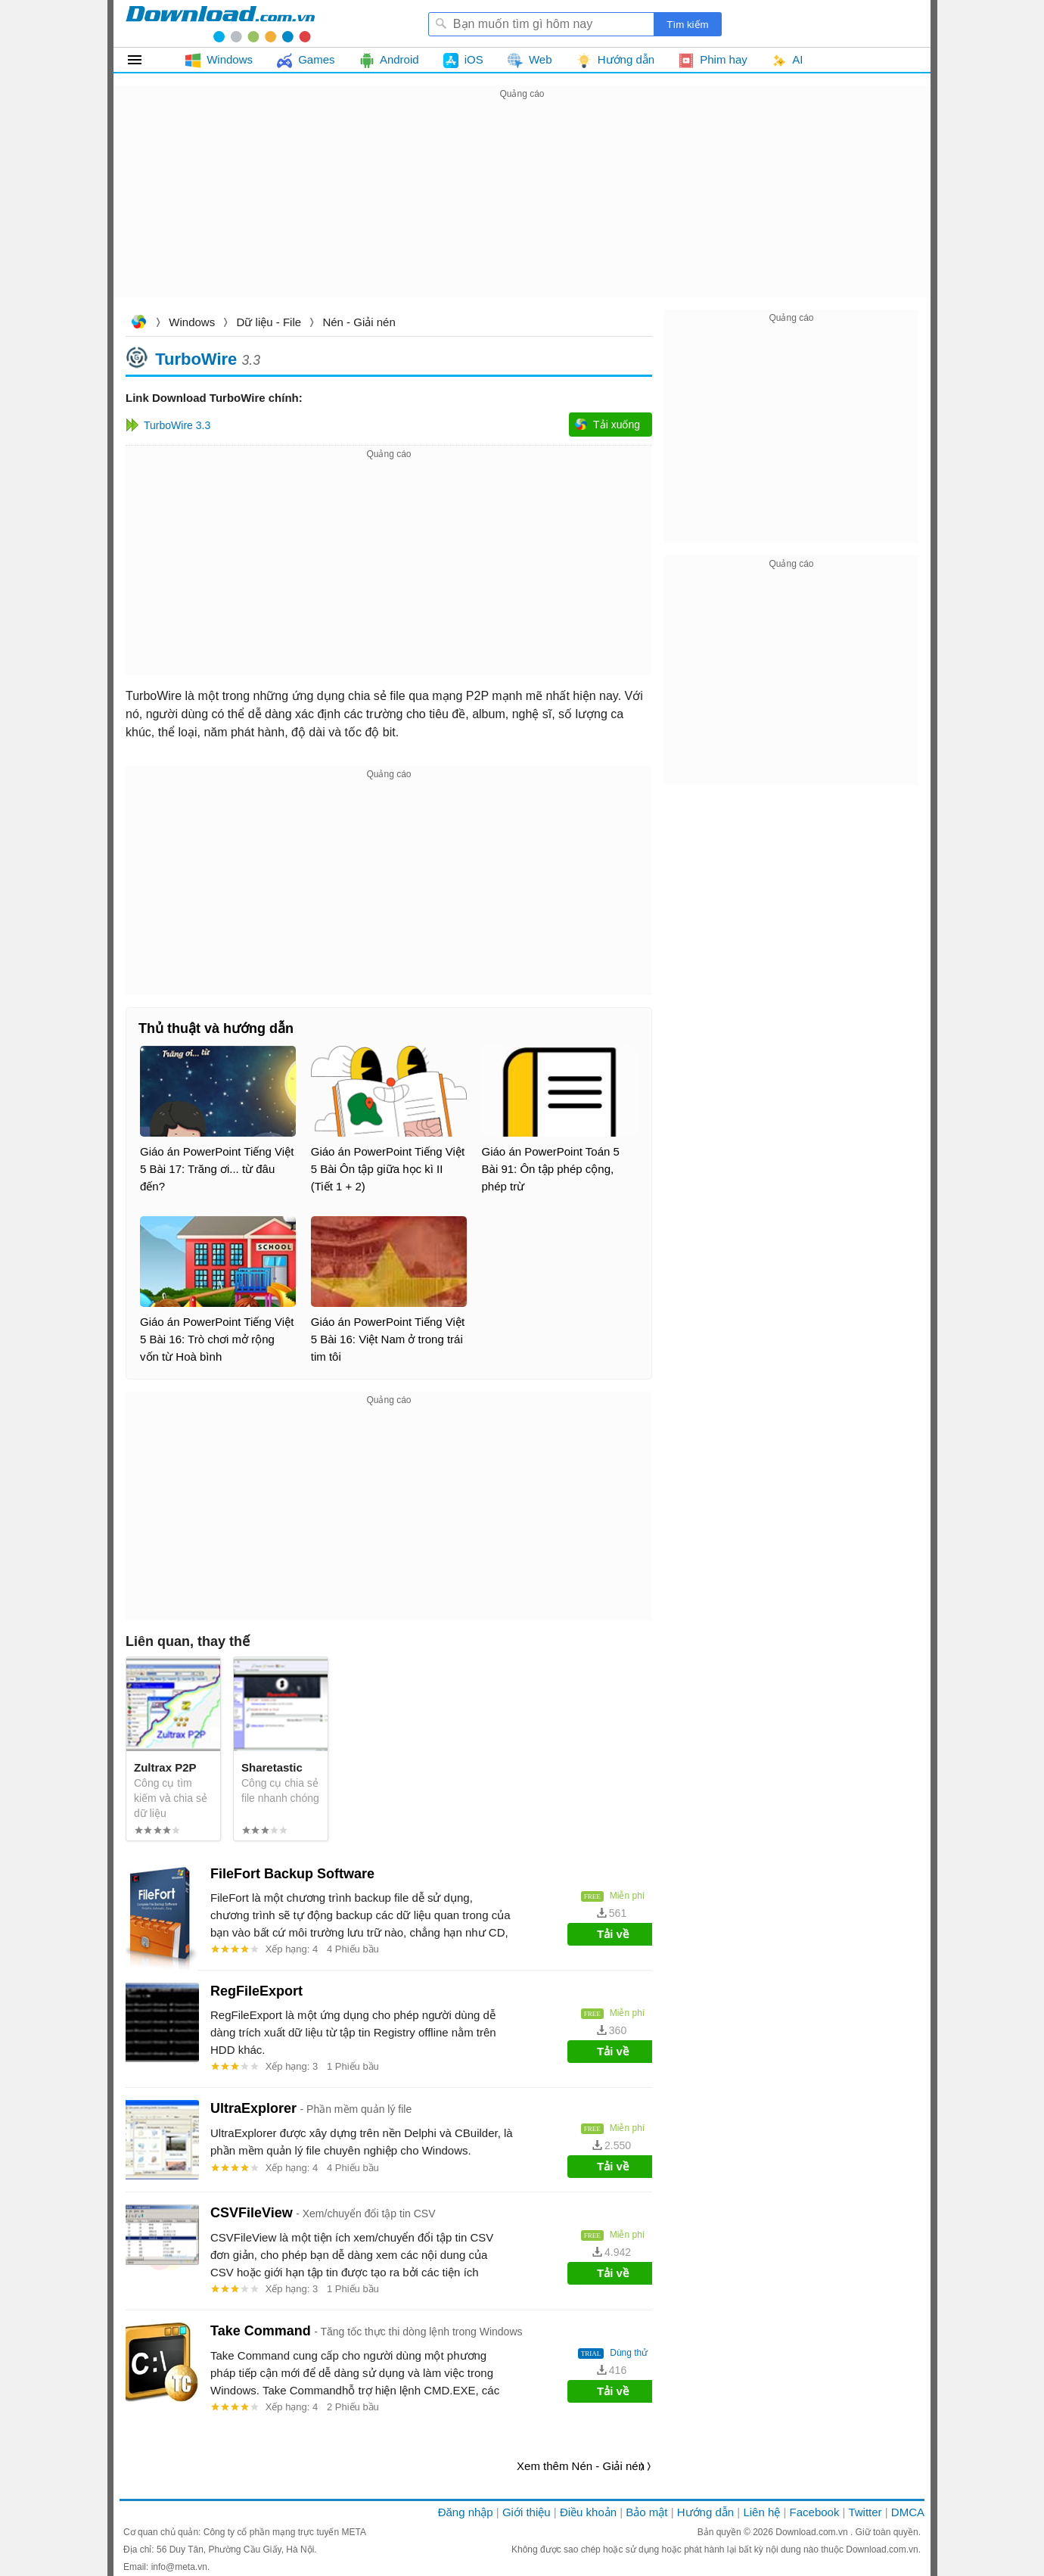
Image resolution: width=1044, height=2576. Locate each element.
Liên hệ (761, 2512)
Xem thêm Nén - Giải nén (581, 2465)
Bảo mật (646, 2512)
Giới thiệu (526, 2512)
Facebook (815, 2512)
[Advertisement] (522, 209)
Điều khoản (588, 2512)
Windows (192, 322)
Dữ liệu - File (269, 322)
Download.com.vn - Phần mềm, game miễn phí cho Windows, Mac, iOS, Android (220, 23)
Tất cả (143, 60)
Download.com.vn (138, 323)
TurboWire (196, 358)
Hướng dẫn (705, 2512)
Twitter (864, 2512)
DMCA (907, 2512)
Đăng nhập (465, 2512)
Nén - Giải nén (358, 322)
